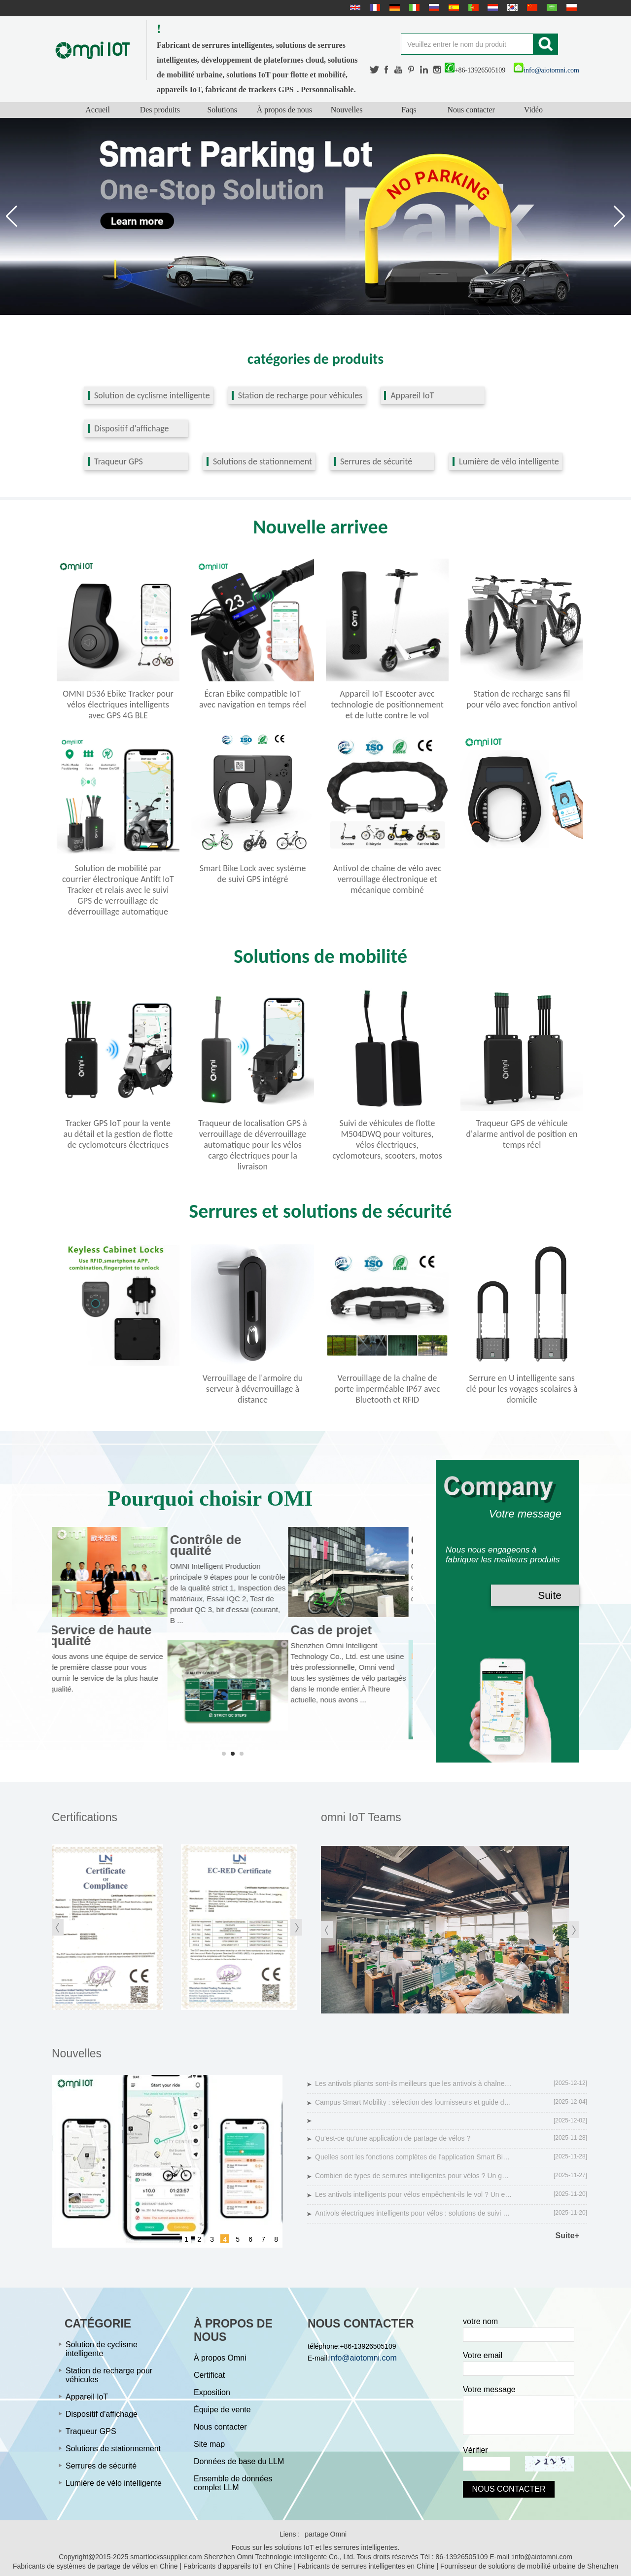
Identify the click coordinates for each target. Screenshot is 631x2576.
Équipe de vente (222, 2409)
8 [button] (276, 2239)
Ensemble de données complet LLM (233, 2483)
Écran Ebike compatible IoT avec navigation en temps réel (252, 699)
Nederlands (491, 7)
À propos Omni (220, 2358)
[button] (619, 216)
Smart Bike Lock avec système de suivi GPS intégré (253, 873)
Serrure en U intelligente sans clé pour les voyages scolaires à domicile (522, 1389)
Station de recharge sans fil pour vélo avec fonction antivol (521, 699)
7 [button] (263, 2239)
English (354, 7)
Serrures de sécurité (376, 461)
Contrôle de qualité (210, 1545)
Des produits (160, 110)
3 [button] (212, 2239)
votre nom (480, 2321)
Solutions (222, 110)
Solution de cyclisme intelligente (152, 395)
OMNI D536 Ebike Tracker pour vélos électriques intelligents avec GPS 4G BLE (118, 704)
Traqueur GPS (118, 461)
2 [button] (199, 2239)
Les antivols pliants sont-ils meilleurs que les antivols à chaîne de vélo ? (413, 2083)
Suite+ (567, 2235)
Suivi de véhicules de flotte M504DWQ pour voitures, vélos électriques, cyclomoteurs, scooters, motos (387, 1139)
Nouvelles (347, 110)
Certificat (209, 2375)
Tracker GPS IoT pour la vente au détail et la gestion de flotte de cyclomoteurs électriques (118, 1134)
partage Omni (326, 2534)
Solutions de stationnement (262, 461)
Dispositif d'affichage (131, 428)
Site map (209, 2444)
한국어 (511, 7)
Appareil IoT (412, 395)
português (472, 7)
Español (452, 7)
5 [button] (238, 2239)
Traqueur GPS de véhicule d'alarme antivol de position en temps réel (521, 1134)
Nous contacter (470, 110)
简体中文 (531, 7)
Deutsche (393, 7)
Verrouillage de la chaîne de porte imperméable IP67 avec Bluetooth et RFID (387, 1389)
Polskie (570, 7)
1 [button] (186, 2239)
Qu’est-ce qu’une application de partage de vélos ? (392, 2138)
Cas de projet (336, 1630)
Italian (413, 7)
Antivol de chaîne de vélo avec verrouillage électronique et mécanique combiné (387, 879)
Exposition (212, 2392)
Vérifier (475, 2450)
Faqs (408, 110)
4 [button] (225, 2239)
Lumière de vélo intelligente (509, 461)
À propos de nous (284, 110)
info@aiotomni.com (546, 70)
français (373, 7)
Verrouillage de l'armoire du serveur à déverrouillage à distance (253, 1389)
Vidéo (533, 110)
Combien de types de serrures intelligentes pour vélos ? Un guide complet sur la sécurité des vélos (413, 2176)
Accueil (97, 110)
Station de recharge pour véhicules (300, 395)
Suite (549, 1595)
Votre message (489, 2389)
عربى (550, 7)
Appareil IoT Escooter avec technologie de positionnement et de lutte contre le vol (387, 704)
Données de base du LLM (239, 2461)
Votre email (482, 2355)
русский (432, 7)
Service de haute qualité (105, 1635)
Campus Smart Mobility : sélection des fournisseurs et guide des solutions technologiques (413, 2102)
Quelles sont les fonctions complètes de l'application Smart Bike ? (413, 2157)
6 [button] (250, 2239)
